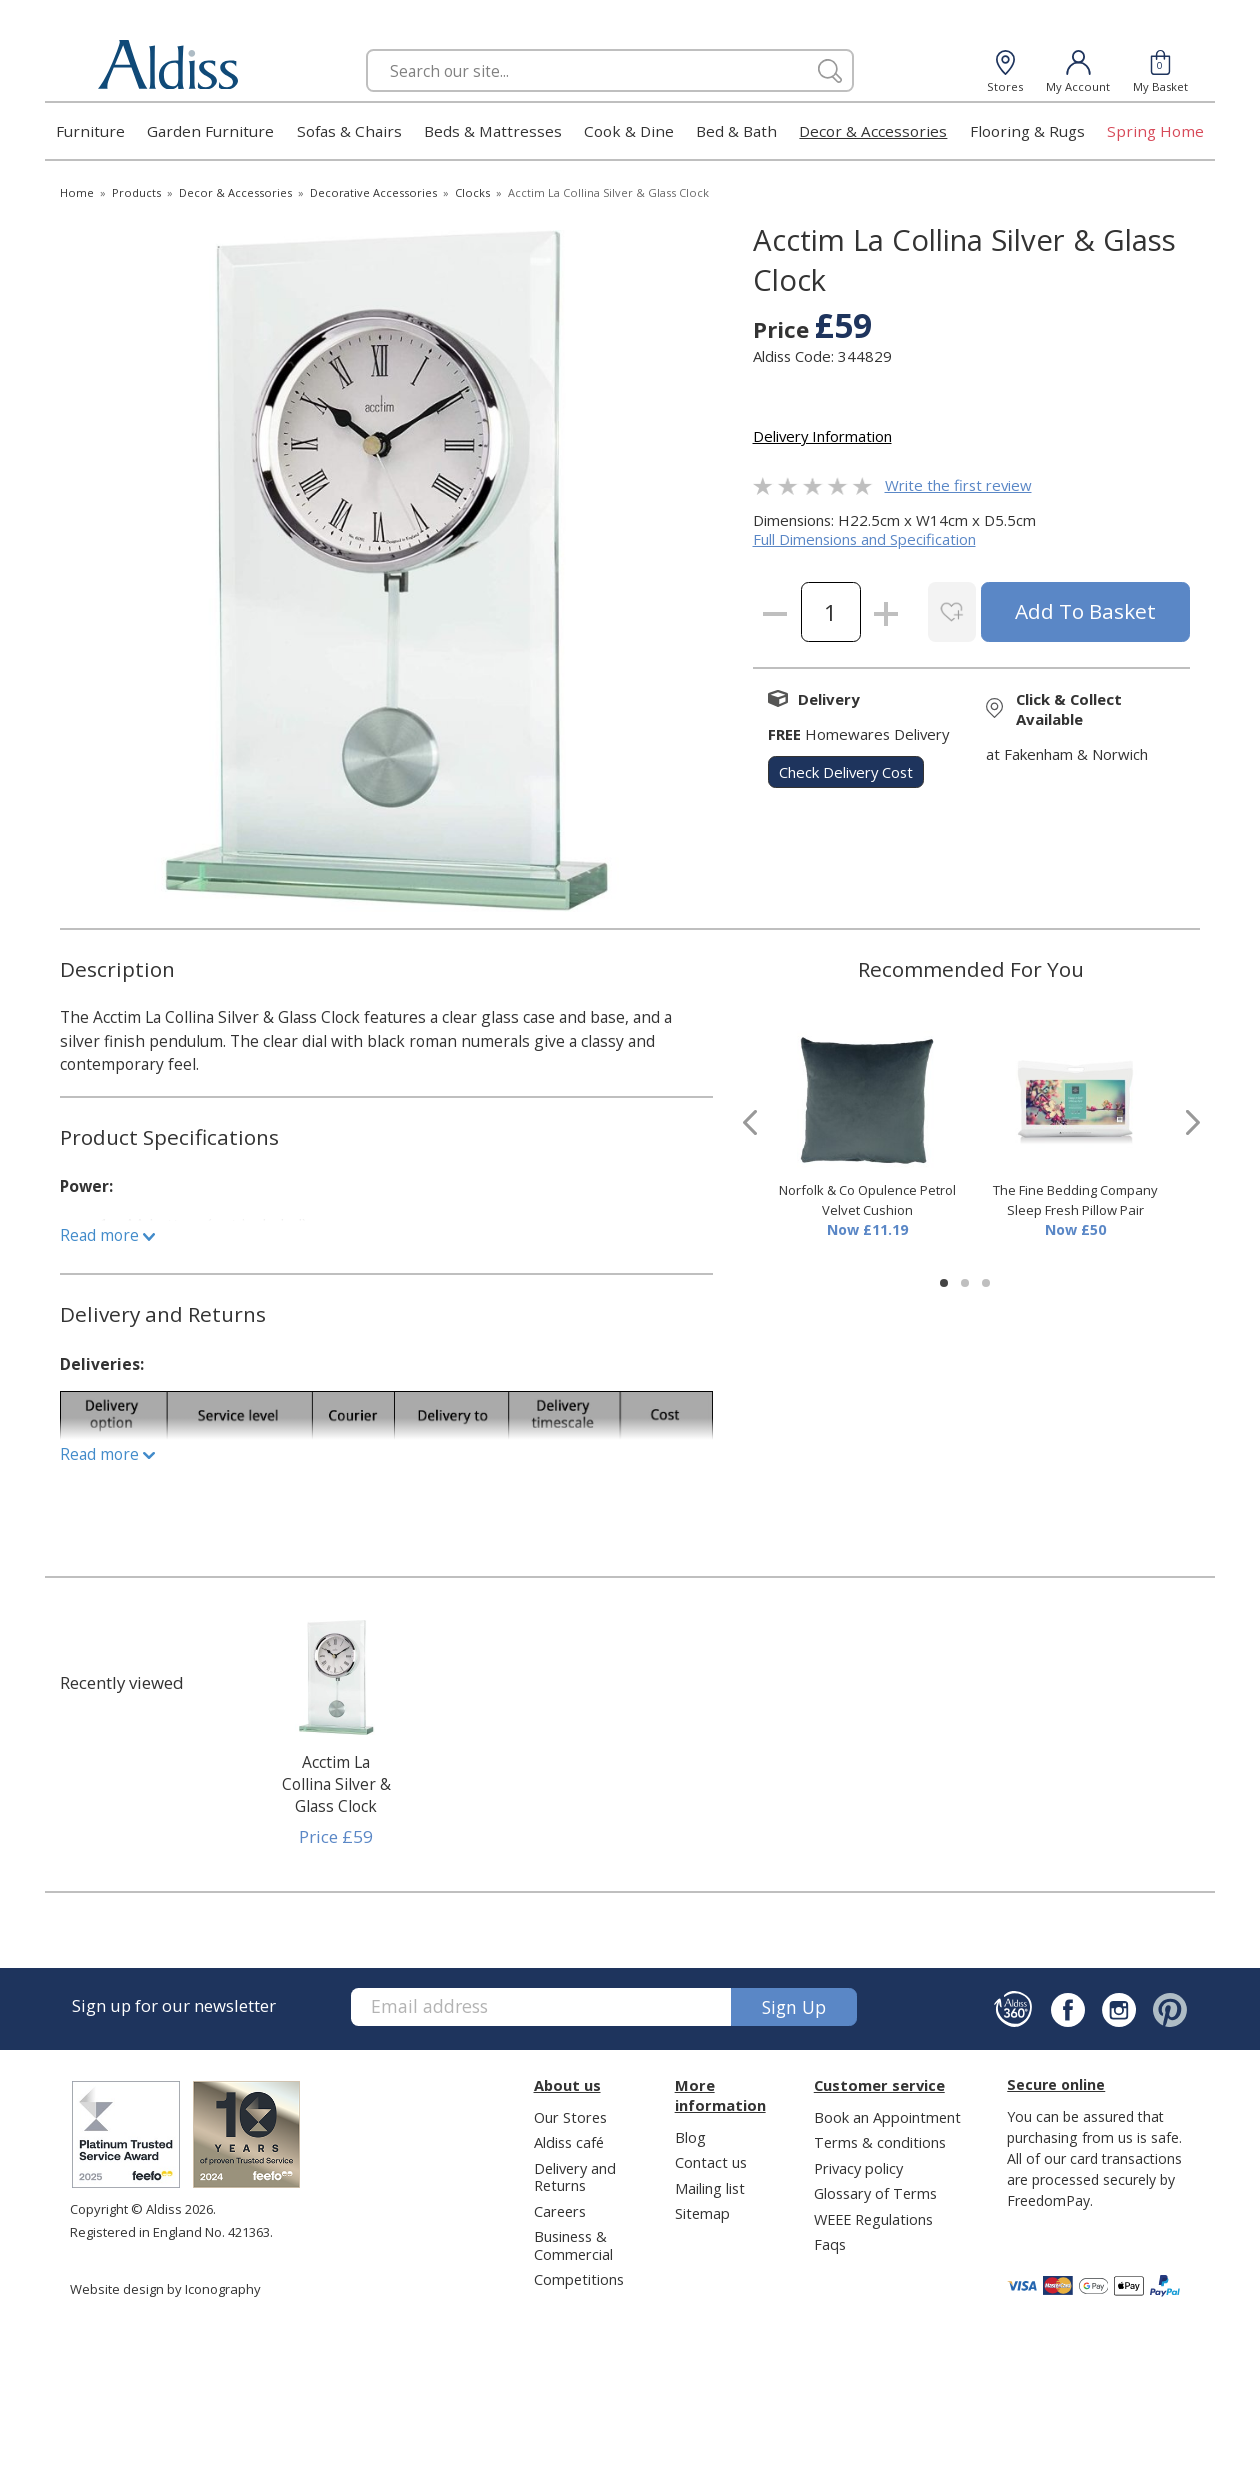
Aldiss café (569, 2142)
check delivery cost (846, 772)
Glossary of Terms (875, 2193)
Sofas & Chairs (349, 131)
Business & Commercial (573, 2244)
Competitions (579, 2279)
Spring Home (1155, 131)
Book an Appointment (887, 2117)
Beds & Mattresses (493, 131)
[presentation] (750, 1122)
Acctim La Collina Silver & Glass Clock (336, 1784)
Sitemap (702, 2213)
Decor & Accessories (873, 131)
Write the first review (958, 485)
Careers (560, 2211)
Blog (690, 2137)
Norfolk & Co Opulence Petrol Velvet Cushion (867, 1200)
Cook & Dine (629, 131)
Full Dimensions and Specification (864, 539)
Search (366, 48)
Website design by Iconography (165, 2289)
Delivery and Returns (575, 2176)
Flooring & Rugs (1027, 131)
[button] (944, 1283)
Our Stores (570, 2117)
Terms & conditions (880, 2142)
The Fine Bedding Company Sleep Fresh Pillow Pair (1075, 1200)
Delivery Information (822, 436)
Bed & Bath (736, 131)
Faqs (830, 2244)
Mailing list (710, 2188)
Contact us (711, 2162)
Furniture (90, 131)
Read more (107, 1235)
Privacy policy (858, 2168)
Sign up (794, 2007)
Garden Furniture (210, 131)
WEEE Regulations (873, 2219)
